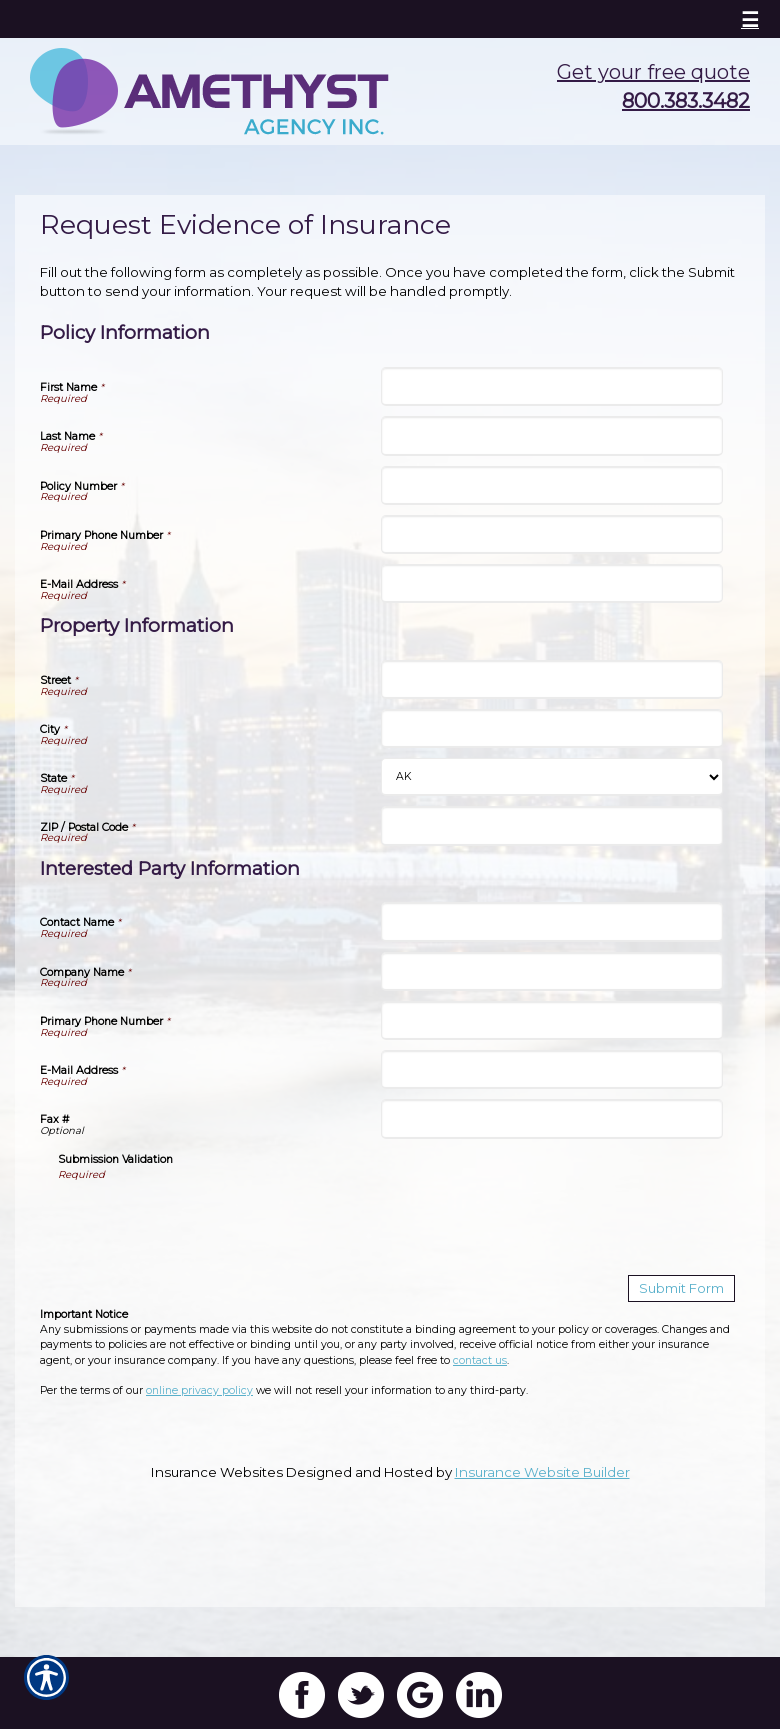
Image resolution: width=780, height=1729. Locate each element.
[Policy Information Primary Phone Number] (551, 534)
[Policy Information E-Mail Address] (551, 583)
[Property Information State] (551, 777)
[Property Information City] (551, 728)
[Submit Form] (681, 1288)
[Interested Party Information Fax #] (551, 1118)
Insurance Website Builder (542, 1472)
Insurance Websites (217, 1472)
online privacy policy (199, 1390)
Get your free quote (653, 72)
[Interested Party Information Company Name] (551, 971)
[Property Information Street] (551, 679)
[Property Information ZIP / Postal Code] (551, 825)
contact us (480, 1360)
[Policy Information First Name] (551, 386)
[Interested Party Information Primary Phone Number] (551, 1020)
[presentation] (210, 1221)
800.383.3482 (686, 101)
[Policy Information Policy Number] (551, 485)
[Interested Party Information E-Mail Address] (551, 1069)
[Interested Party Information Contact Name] (551, 921)
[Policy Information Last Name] (551, 435)
